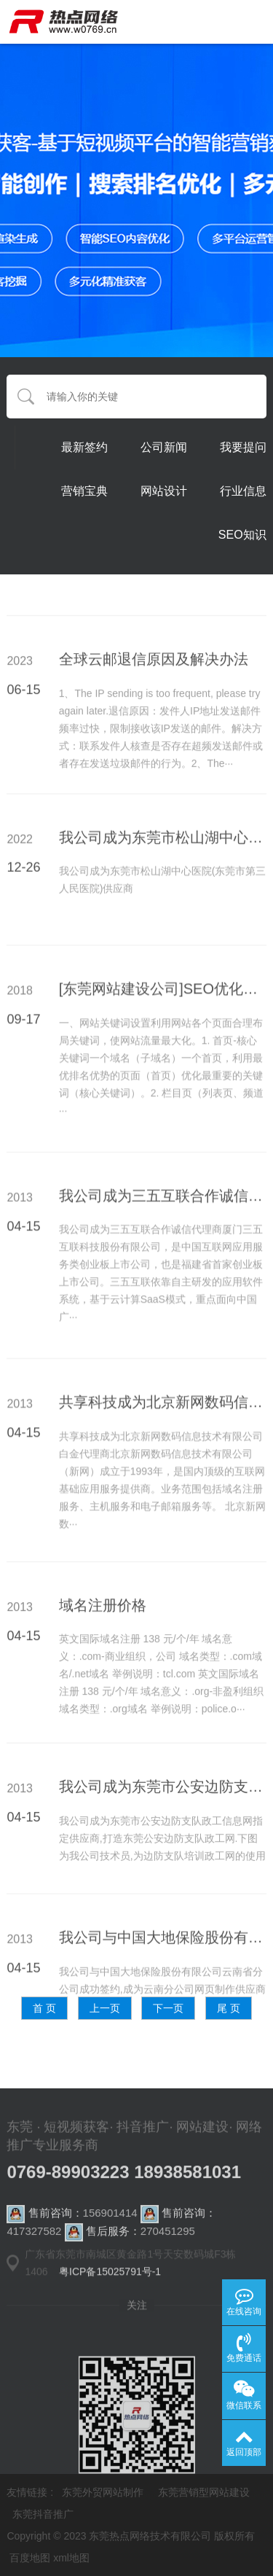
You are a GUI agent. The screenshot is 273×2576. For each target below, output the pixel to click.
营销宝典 (84, 491)
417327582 (34, 2250)
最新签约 (84, 448)
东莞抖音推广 (43, 2514)
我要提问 (243, 448)
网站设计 (164, 491)
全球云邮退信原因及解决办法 (153, 730)
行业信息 (243, 491)
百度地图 (29, 2558)
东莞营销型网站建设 (204, 2492)
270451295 (168, 2250)
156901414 (110, 2232)
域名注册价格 (102, 1676)
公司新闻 (164, 448)
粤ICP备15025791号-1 (110, 2285)
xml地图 (71, 2558)
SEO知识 (242, 535)
